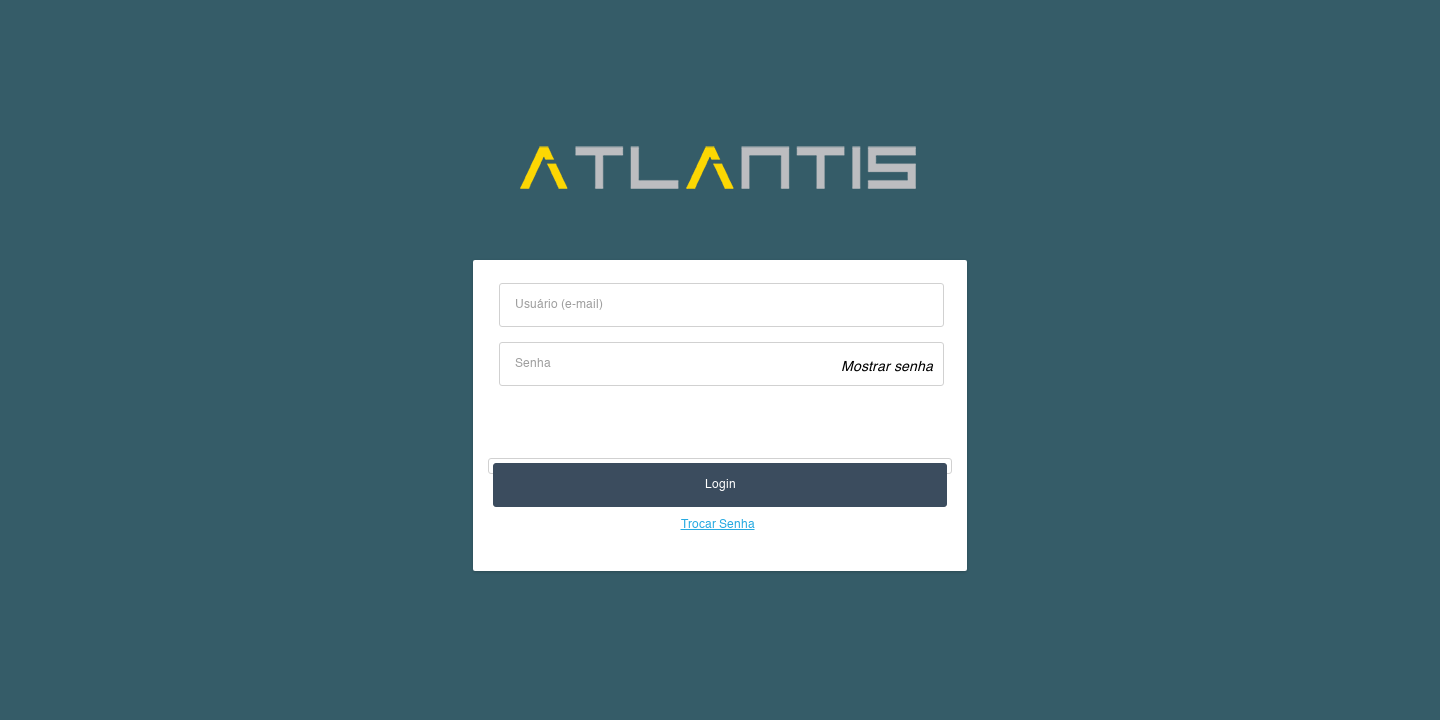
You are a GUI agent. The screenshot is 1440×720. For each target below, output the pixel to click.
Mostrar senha (887, 367)
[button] (720, 485)
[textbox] (721, 305)
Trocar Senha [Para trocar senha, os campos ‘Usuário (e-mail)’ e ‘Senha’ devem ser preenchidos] (718, 525)
